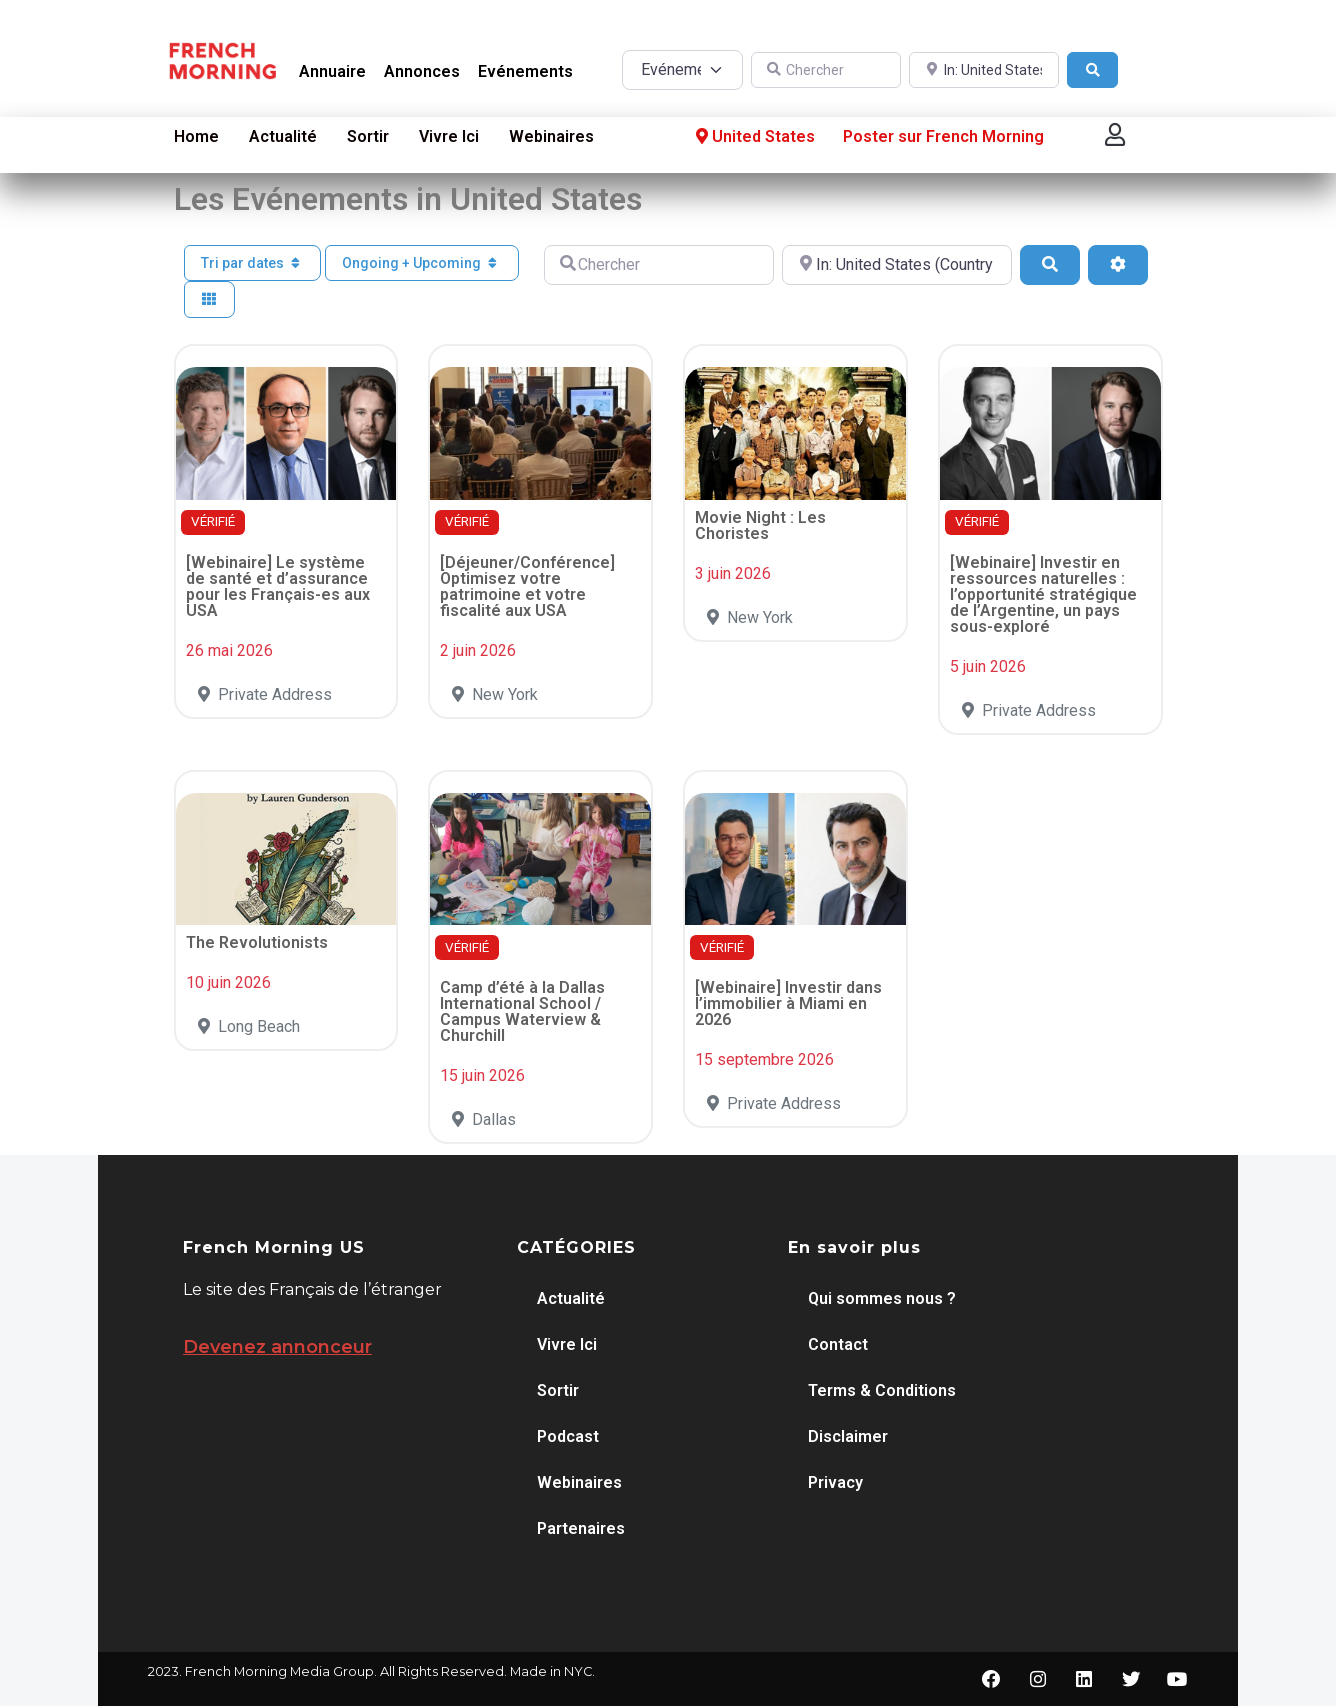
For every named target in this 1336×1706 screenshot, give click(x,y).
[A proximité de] (984, 70)
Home (196, 136)
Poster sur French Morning (943, 136)
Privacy (835, 1482)
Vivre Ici (449, 136)
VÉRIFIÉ (213, 521)
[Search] (1093, 70)
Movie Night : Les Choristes (760, 525)
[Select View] (210, 299)
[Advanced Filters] (1118, 265)
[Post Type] (682, 70)
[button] (1115, 134)
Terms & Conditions (882, 1390)
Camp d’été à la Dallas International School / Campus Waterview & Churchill (522, 1011)
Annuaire (332, 71)
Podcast (568, 1436)
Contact (838, 1344)
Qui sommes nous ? (882, 1298)
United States (753, 137)
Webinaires (551, 136)
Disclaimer (848, 1436)
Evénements (525, 71)
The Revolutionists (257, 942)
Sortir (368, 136)
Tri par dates (253, 263)
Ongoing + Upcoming (422, 263)
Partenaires (581, 1528)
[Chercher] (826, 70)
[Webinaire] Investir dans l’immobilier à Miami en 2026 (788, 1003)
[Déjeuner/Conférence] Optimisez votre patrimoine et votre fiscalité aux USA (527, 586)
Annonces (422, 71)
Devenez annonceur (277, 1347)
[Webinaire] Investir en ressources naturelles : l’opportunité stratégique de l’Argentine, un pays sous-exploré (1043, 594)
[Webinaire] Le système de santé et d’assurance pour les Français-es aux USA (278, 586)
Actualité (283, 136)
